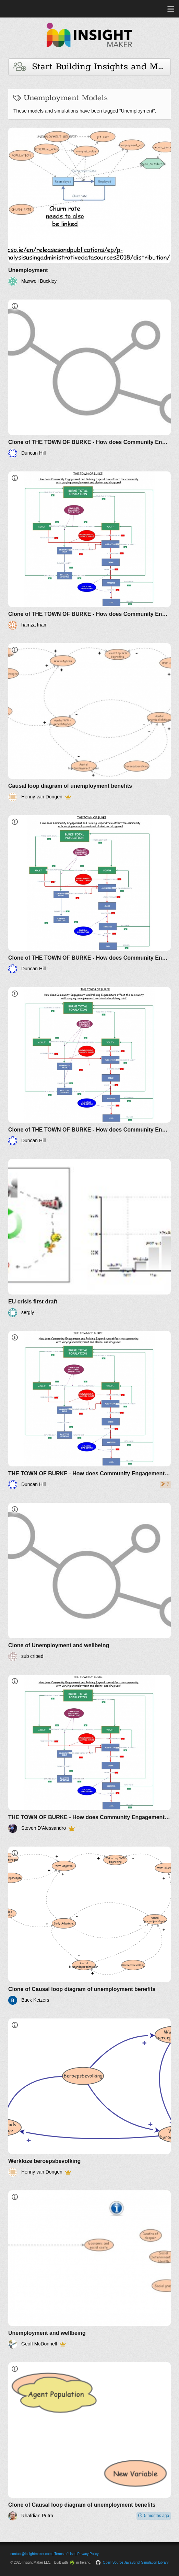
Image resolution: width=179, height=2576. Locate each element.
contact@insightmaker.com (30, 2554)
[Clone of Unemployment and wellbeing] (89, 1582)
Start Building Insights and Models (92, 67)
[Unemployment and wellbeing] (89, 2269)
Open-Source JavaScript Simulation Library (136, 2562)
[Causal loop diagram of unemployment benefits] (89, 722)
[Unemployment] (89, 207)
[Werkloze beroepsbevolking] (89, 2097)
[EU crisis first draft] (89, 1238)
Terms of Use (65, 2554)
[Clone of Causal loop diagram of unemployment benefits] (89, 1926)
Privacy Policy (88, 2554)
